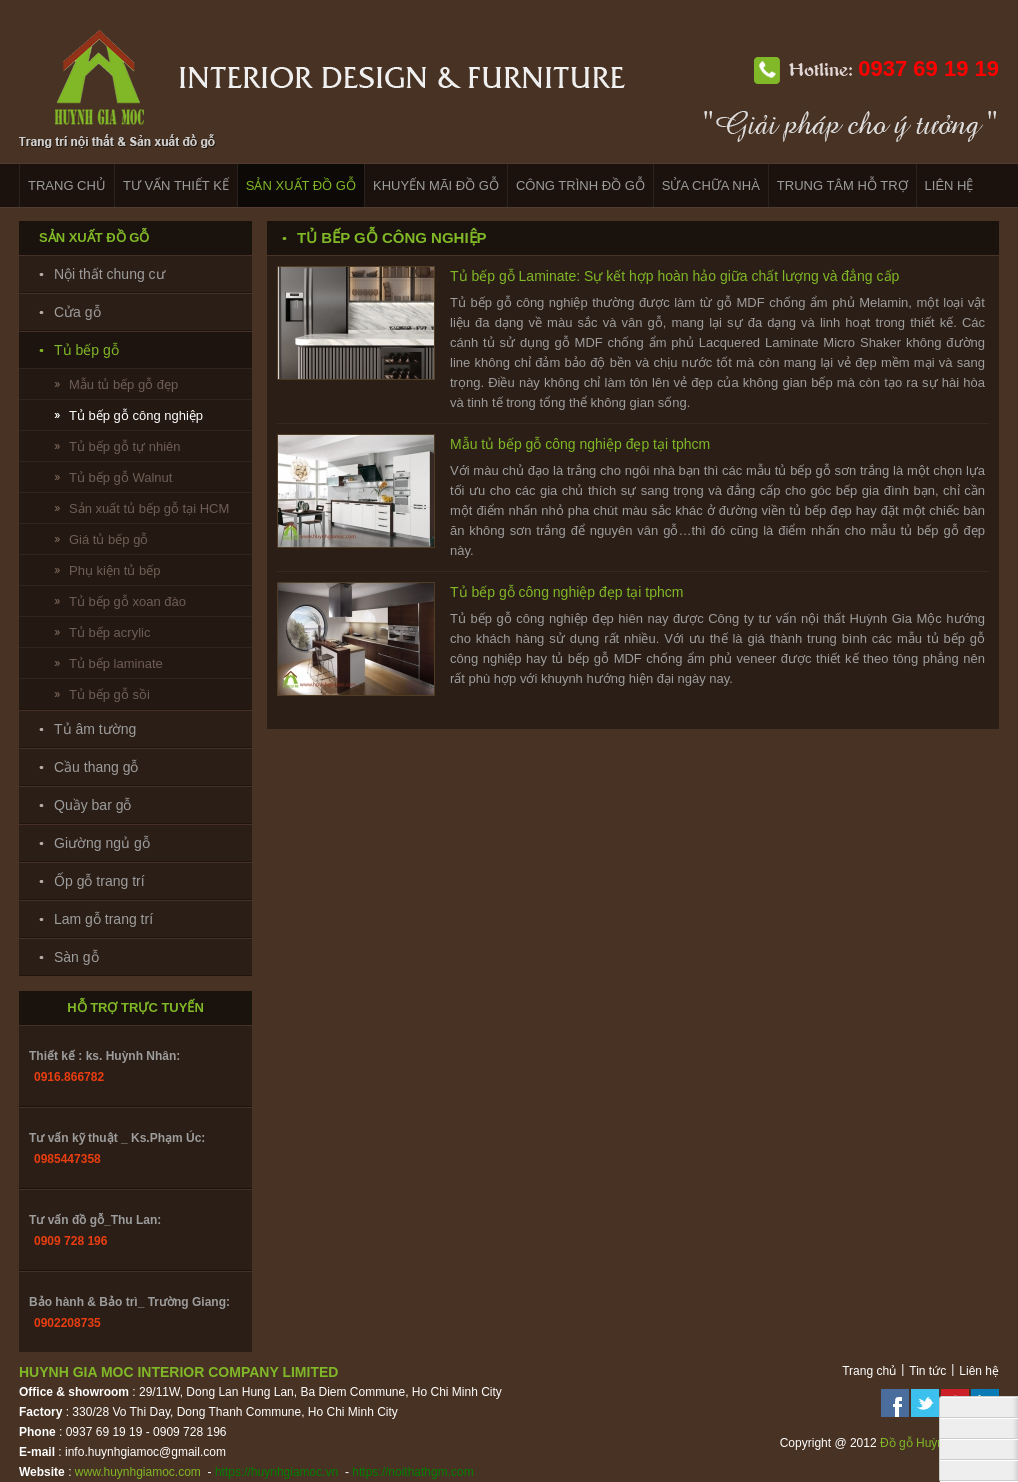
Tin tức (927, 1371)
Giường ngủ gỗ (102, 843)
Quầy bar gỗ (92, 805)
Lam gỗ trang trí (103, 919)
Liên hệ (979, 1371)
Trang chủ (869, 1371)
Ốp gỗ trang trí (99, 881)
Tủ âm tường (95, 729)
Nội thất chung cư (109, 274)
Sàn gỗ (76, 957)
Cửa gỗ (77, 312)
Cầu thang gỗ (96, 767)
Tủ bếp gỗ (86, 350)
